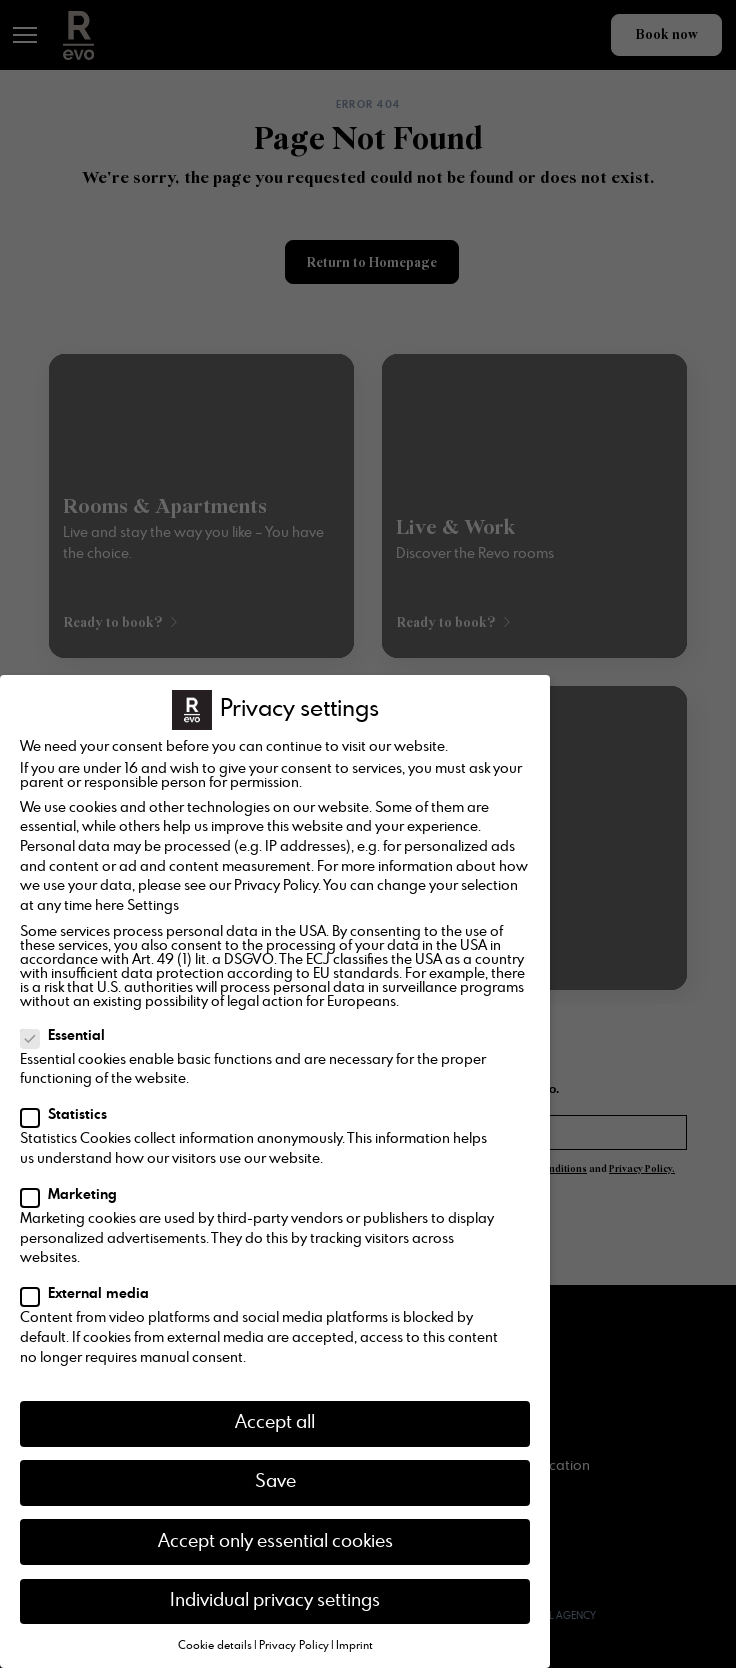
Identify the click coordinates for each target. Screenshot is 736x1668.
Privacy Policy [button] (294, 1646)
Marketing (75, 1195)
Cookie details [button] (215, 1646)
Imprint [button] (354, 1646)
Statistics (70, 1115)
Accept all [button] (275, 1423)
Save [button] (275, 1482)
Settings (153, 906)
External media (91, 1294)
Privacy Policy (276, 886)
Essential (69, 1036)
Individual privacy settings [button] (275, 1601)
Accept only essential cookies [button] (275, 1542)
